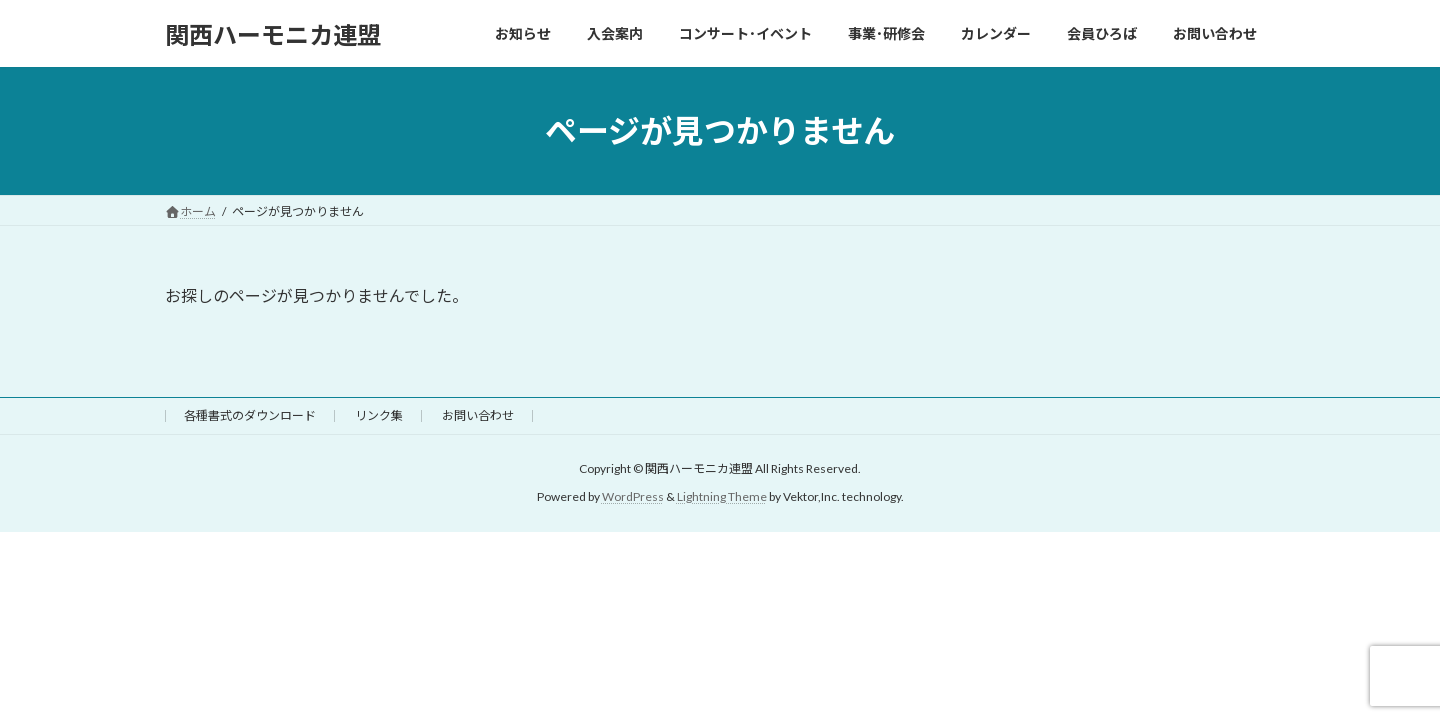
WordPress (633, 497)
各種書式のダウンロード (250, 415)
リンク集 (379, 415)
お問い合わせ (478, 415)
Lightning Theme (722, 497)
